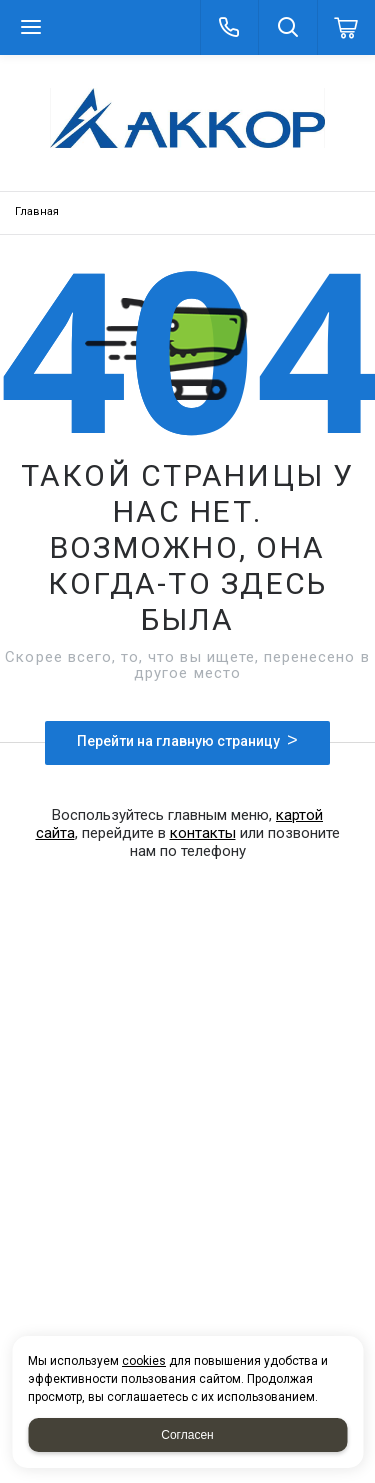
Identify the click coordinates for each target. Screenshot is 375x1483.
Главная (37, 211)
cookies (144, 1361)
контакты (203, 833)
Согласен (187, 1435)
